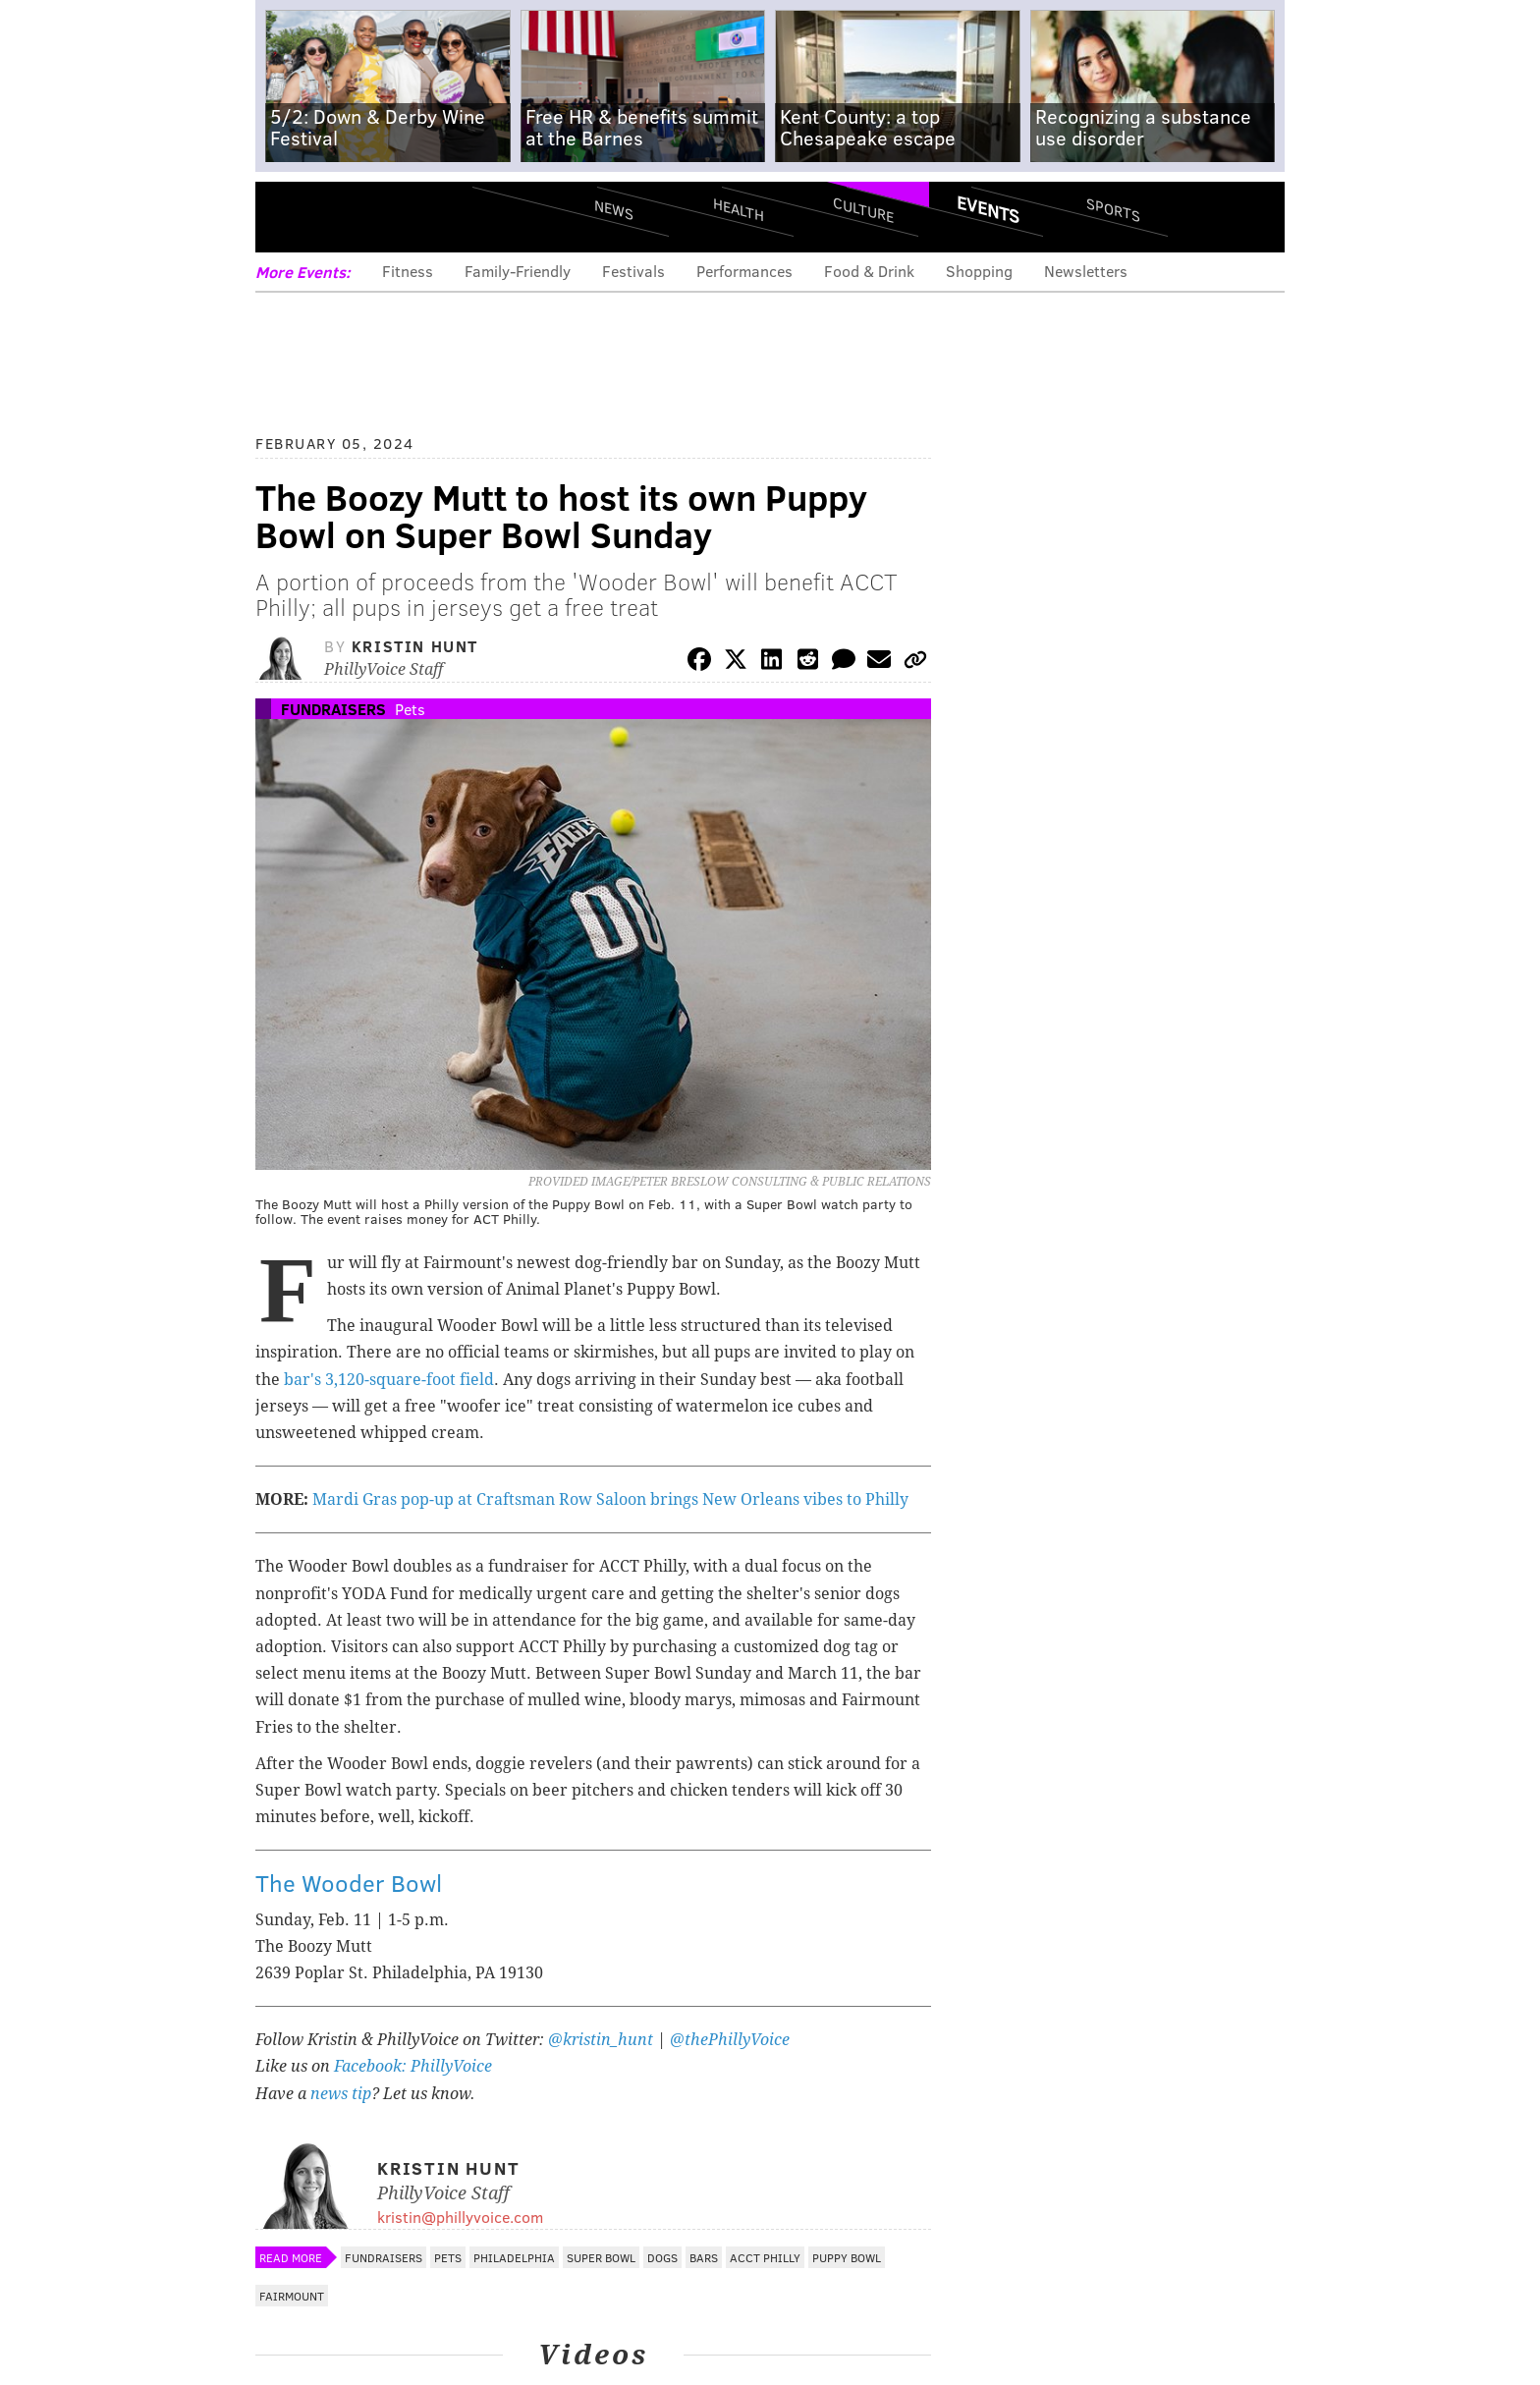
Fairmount (291, 2295)
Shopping (979, 270)
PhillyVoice (390, 216)
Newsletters (1086, 270)
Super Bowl (601, 2257)
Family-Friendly (518, 270)
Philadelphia (514, 2257)
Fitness (407, 270)
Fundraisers (333, 708)
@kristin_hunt (602, 2039)
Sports (1113, 209)
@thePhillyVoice (730, 2039)
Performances (744, 270)
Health (738, 209)
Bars (703, 2257)
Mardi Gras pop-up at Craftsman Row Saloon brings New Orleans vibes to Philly (610, 1499)
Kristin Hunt (415, 646)
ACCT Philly (765, 2257)
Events (988, 209)
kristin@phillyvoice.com (460, 2216)
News (613, 209)
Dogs (662, 2257)
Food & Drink (869, 270)
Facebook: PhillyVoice (413, 2066)
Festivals (633, 270)
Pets (410, 708)
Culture (863, 209)
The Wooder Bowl (348, 1882)
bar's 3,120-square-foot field (389, 1379)
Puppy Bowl (846, 2257)
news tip (340, 2093)
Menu (286, 216)
